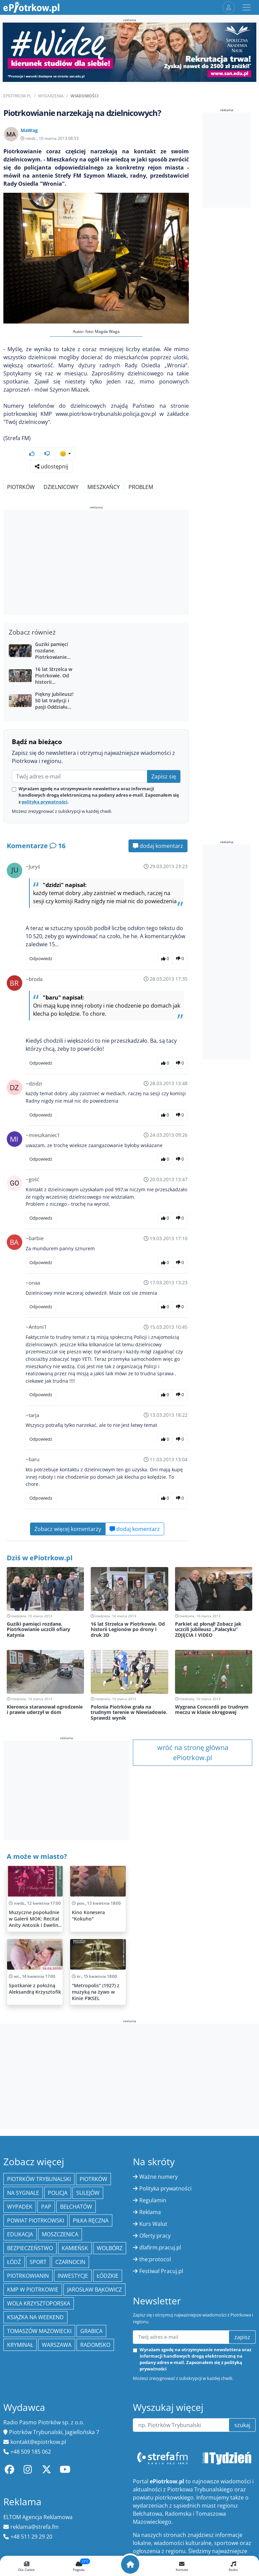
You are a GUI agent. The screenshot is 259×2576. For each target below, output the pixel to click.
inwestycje (73, 2275)
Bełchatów (76, 2206)
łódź (14, 2262)
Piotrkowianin (28, 2275)
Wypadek (19, 2206)
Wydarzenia (51, 96)
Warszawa (56, 2345)
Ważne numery (158, 2176)
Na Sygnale (23, 2193)
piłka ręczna (91, 2220)
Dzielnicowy (61, 487)
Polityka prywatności (165, 2188)
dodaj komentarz (158, 846)
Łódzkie (107, 2275)
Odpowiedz (40, 958)
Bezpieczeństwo (30, 2248)
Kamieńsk (75, 2248)
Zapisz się (163, 776)
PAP (46, 2206)
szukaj (242, 2425)
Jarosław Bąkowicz (94, 2289)
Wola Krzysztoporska (38, 2303)
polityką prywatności (44, 802)
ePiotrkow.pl (17, 96)
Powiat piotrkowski (35, 2220)
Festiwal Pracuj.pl (161, 2271)
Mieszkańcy (103, 487)
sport (38, 2262)
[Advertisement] (96, 563)
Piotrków (21, 487)
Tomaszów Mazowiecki (39, 2331)
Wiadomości (84, 96)
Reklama (150, 2212)
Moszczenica (60, 2234)
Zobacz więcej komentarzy (67, 1529)
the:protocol (155, 2259)
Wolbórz (109, 2248)
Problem (140, 487)
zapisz (242, 2337)
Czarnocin (70, 2262)
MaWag (29, 130)
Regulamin (152, 2200)
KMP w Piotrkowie (32, 2289)
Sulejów (87, 2193)
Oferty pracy (155, 2235)
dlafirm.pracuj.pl (160, 2247)
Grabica (91, 2331)
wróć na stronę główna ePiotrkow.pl (192, 1752)
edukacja (20, 2234)
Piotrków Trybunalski (39, 2179)
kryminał (20, 2345)
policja (57, 2193)
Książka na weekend (35, 2317)
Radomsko (95, 2345)
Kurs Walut (153, 2224)
